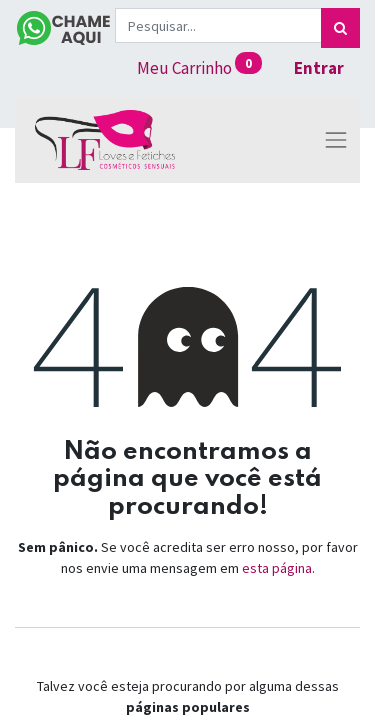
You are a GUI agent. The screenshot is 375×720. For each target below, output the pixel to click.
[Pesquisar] (340, 28)
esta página (277, 568)
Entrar (319, 68)
